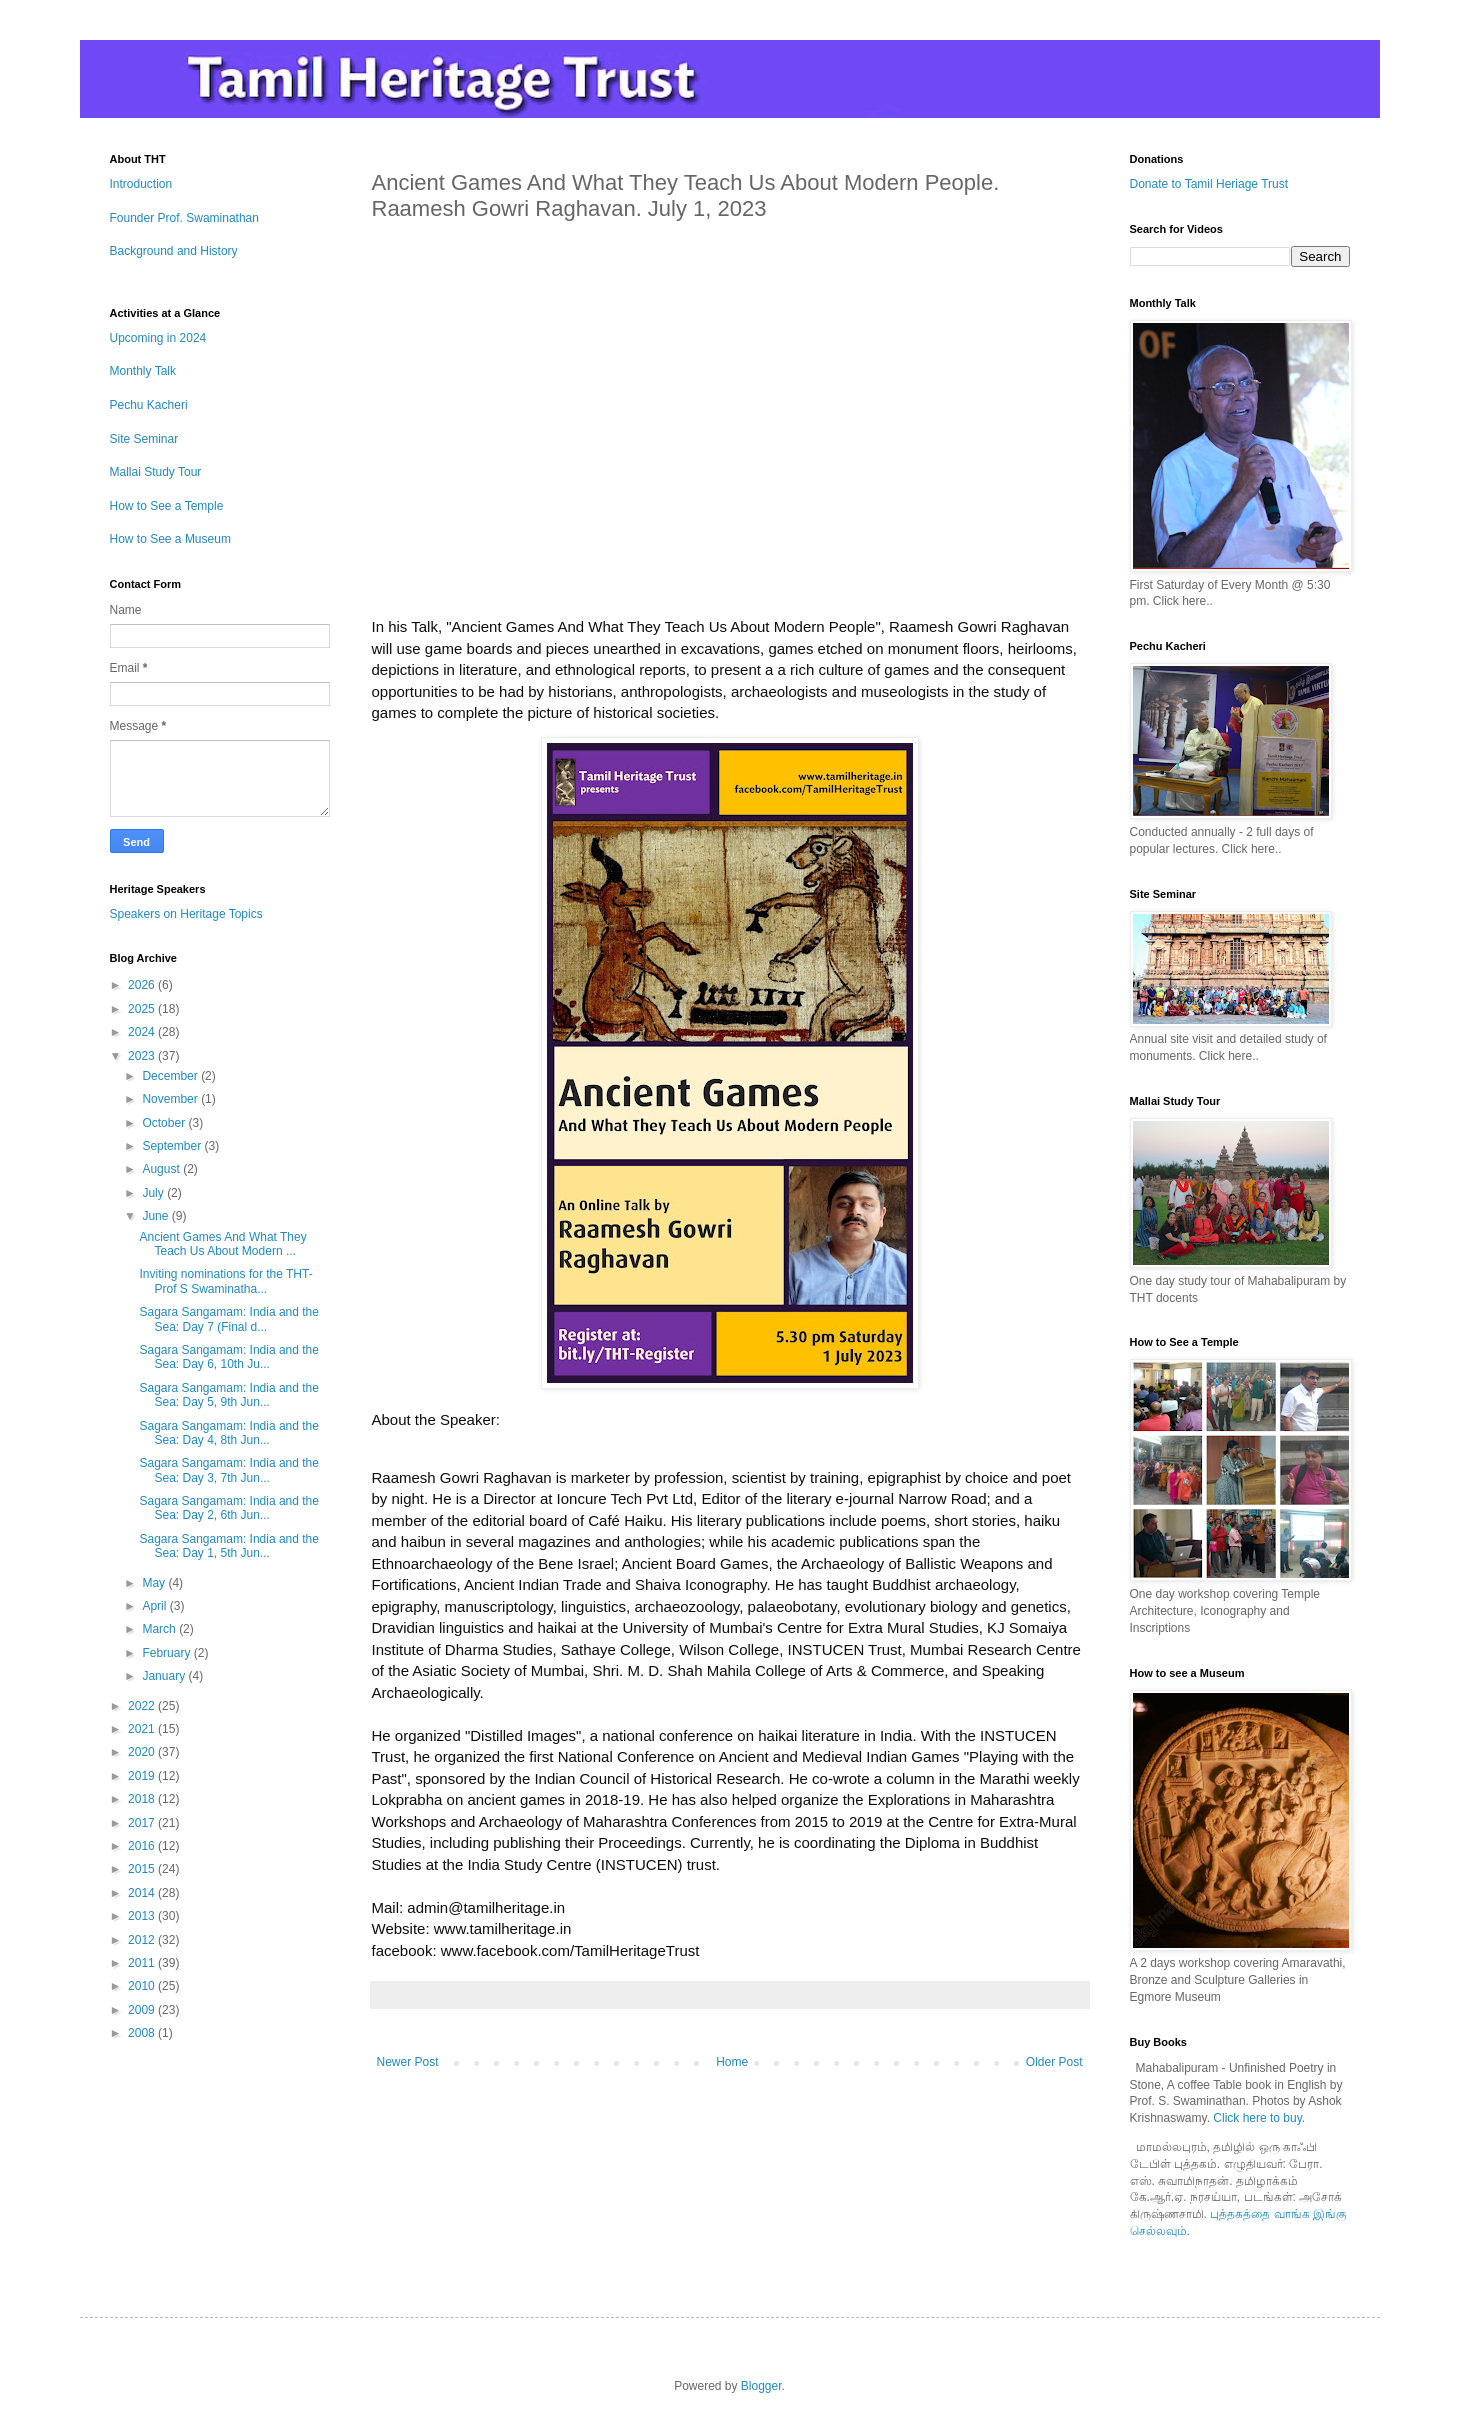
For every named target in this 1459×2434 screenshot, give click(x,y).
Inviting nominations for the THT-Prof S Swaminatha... (225, 1281)
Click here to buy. (1259, 2118)
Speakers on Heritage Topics (186, 914)
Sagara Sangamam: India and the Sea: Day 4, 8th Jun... (228, 1433)
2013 (143, 1916)
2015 (143, 1869)
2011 (143, 1963)
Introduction (141, 184)
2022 (143, 1706)
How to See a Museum (170, 539)
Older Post (1054, 2062)
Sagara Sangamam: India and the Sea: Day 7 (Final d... (228, 1319)
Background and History (174, 251)
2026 (143, 985)
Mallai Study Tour (156, 472)
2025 (143, 1009)
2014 (143, 1893)
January (165, 1676)
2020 (143, 1752)
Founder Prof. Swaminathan (184, 218)
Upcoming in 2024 (158, 338)
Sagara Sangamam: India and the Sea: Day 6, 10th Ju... (228, 1357)
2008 (143, 2033)
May (155, 1583)
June (156, 1216)
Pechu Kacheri (149, 405)
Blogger (761, 2386)
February (167, 1653)
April (155, 1606)
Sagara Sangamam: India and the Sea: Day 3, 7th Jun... (228, 1470)
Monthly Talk (143, 371)
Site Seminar (144, 439)
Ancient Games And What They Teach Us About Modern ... (222, 1244)
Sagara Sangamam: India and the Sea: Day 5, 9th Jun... (228, 1395)
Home (732, 2062)
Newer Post (408, 2062)
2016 (143, 1846)
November (171, 1099)
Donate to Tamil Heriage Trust (1209, 184)
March (160, 1629)
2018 (143, 1799)
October (165, 1123)
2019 (143, 1776)
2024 (143, 1032)
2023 (143, 1056)
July (154, 1193)
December (171, 1076)
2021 (143, 1729)
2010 (143, 1986)
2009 (143, 2010)
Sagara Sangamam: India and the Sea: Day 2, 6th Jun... (228, 1508)
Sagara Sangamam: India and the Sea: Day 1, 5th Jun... (228, 1546)
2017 (143, 1823)
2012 (143, 1940)
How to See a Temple (167, 506)
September (173, 1146)
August (162, 1169)
